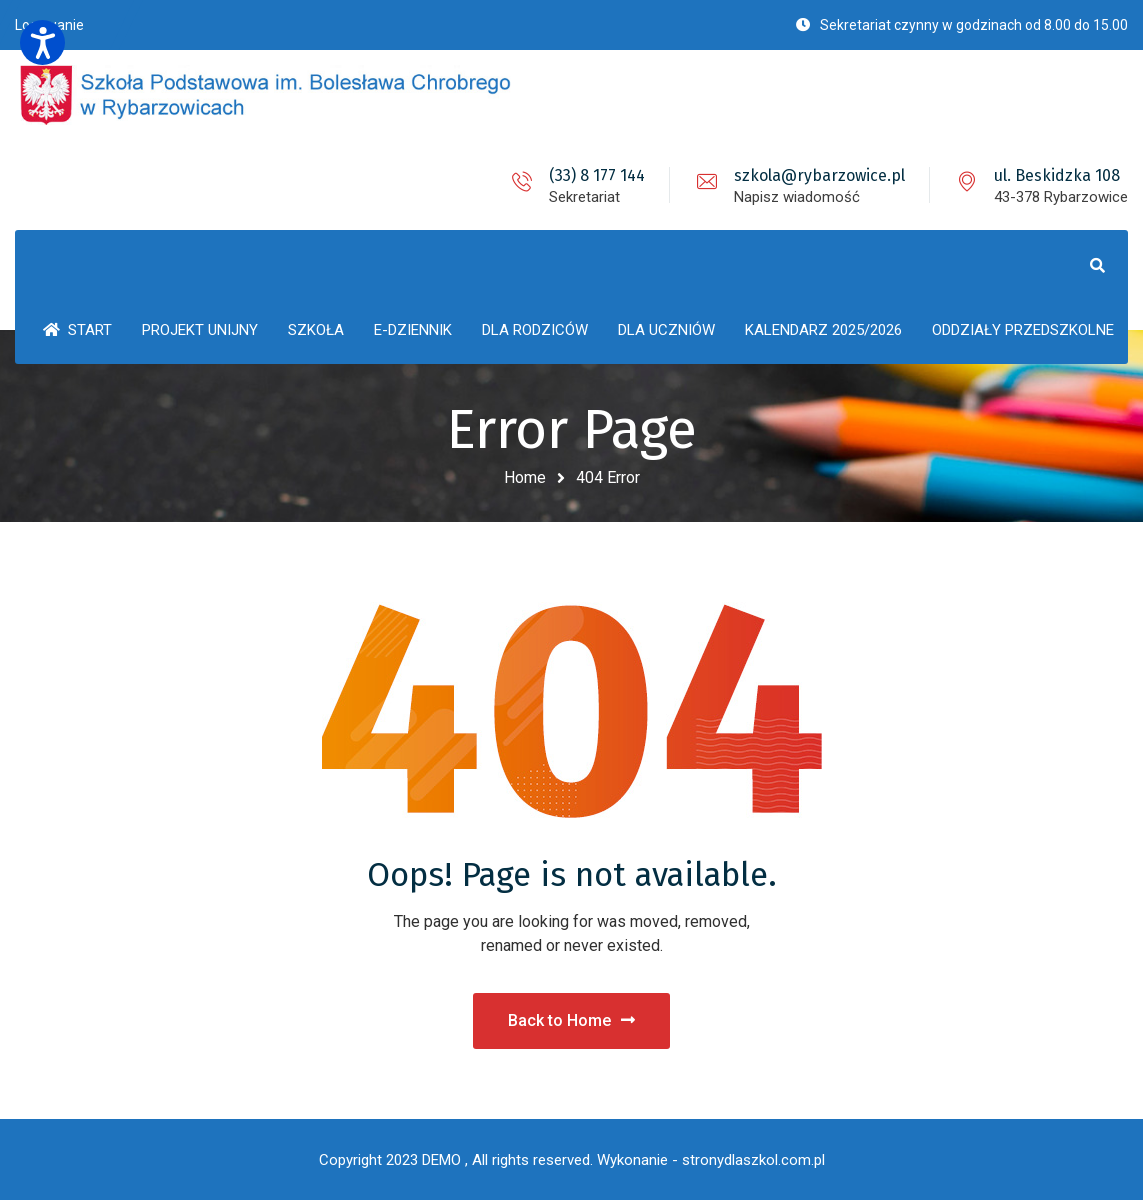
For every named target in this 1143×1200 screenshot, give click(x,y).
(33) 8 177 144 (597, 175)
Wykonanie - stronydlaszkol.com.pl (711, 1160)
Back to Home (571, 1020)
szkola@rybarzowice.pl (819, 175)
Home (525, 477)
